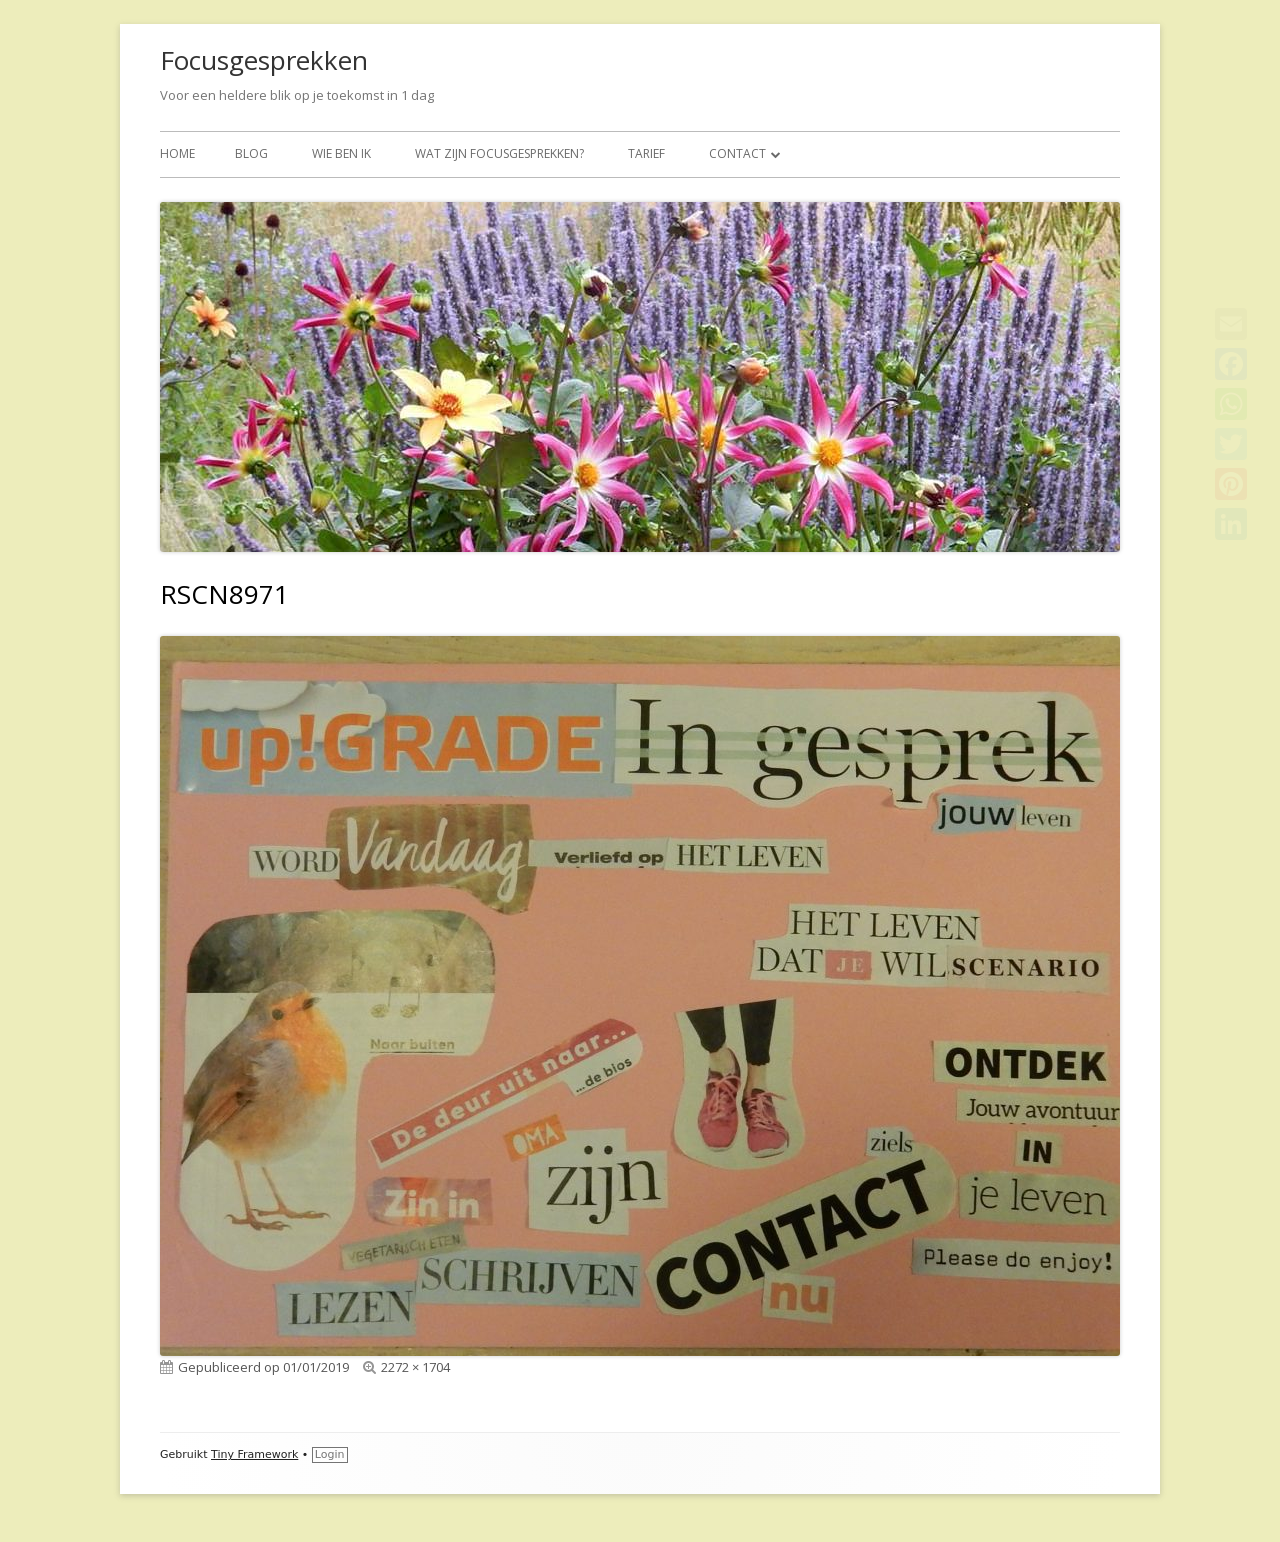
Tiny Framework (254, 1454)
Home (177, 153)
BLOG (251, 153)
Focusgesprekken (264, 60)
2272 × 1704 (415, 1367)
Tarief (646, 153)
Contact (737, 153)
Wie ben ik (341, 153)
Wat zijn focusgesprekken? (499, 153)
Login (330, 1454)
